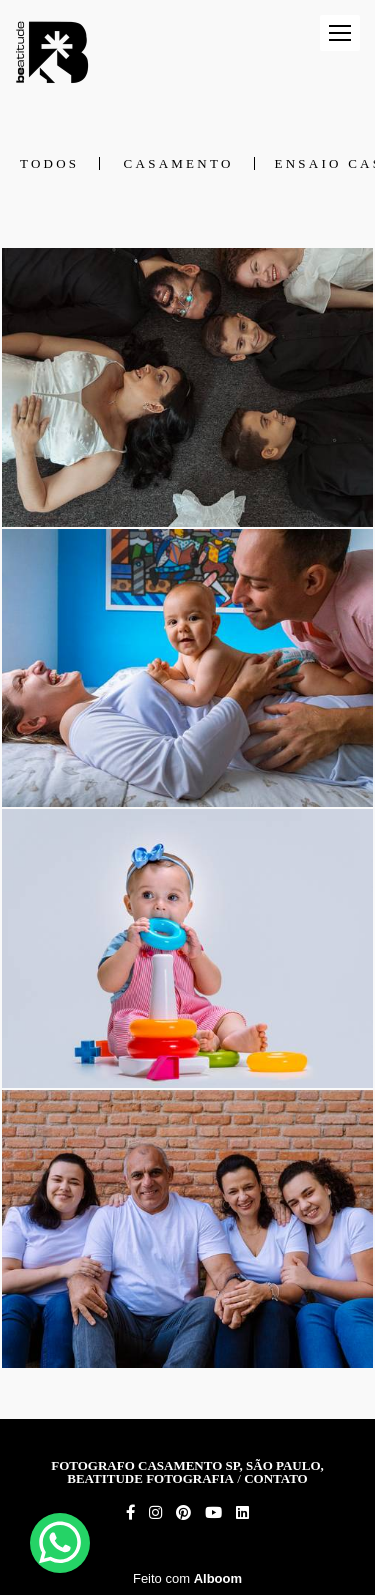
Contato (276, 1478)
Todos (49, 163)
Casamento (179, 163)
